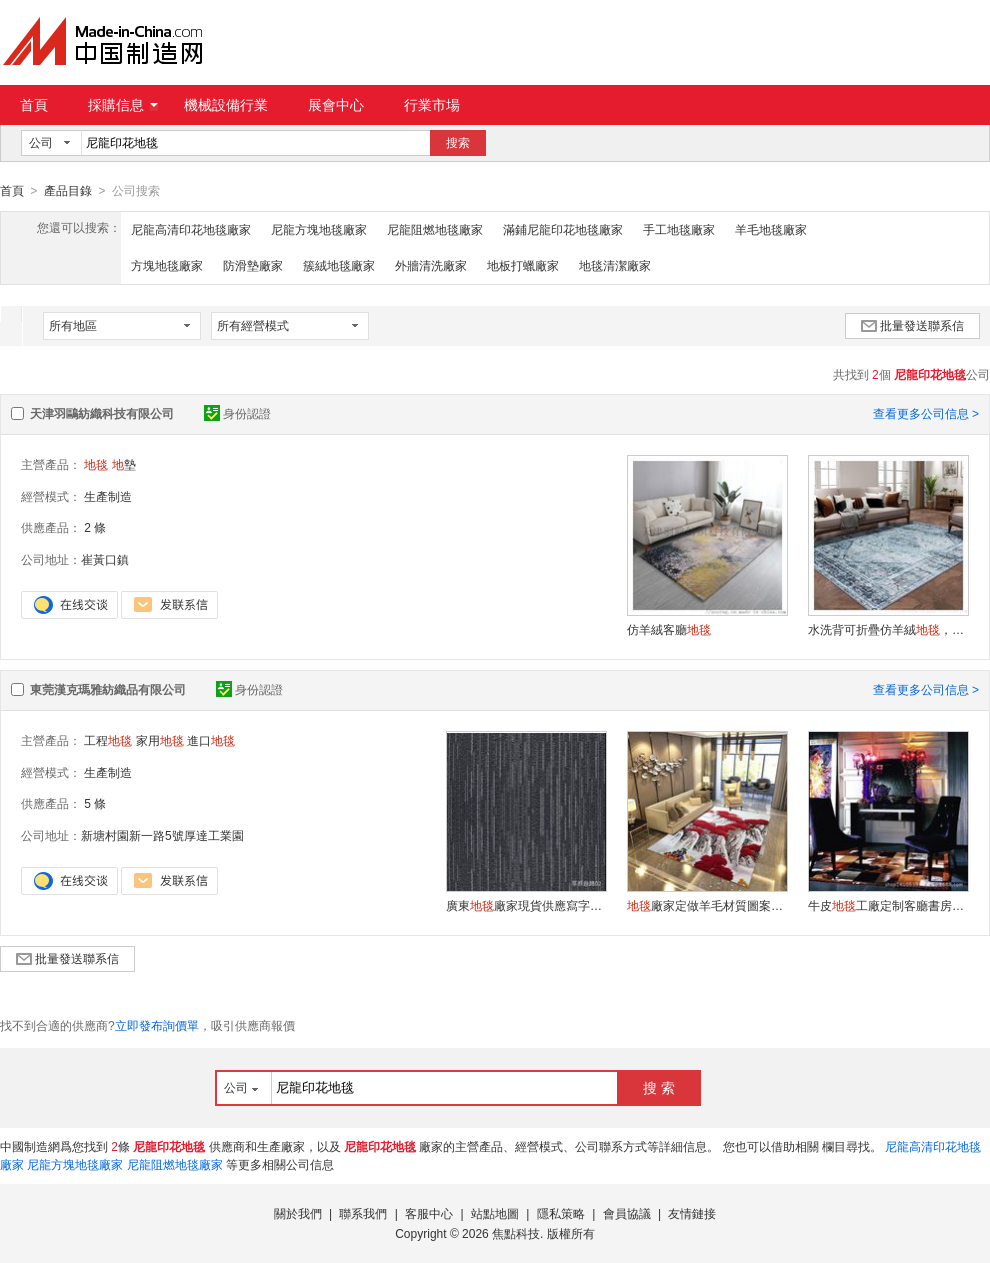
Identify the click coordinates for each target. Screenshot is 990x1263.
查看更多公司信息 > (926, 413)
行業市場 (432, 105)
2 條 (95, 527)
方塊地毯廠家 (167, 265)
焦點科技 (516, 1233)
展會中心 (336, 105)
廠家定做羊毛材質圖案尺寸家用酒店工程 (707, 905)
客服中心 (429, 1213)
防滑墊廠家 (253, 265)
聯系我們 (363, 1213)
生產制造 (108, 496)
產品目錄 (68, 191)
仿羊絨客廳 (669, 629)
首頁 (34, 105)
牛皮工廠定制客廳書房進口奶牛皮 (888, 905)
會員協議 (627, 1213)
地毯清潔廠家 (615, 265)
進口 (211, 740)
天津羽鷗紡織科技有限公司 (102, 413)
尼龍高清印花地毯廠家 (191, 229)
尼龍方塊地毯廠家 (319, 229)
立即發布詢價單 (157, 1025)
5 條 (95, 803)
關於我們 (298, 1213)
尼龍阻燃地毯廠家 (435, 229)
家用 (160, 740)
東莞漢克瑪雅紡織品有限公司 (108, 689)
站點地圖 (495, 1213)
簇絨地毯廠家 (339, 265)
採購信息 (123, 105)
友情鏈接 (692, 1213)
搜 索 (659, 1087)
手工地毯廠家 (679, 229)
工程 (108, 740)
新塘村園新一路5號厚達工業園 (162, 835)
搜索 (458, 143)
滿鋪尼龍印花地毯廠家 (563, 229)
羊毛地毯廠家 (771, 229)
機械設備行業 (226, 105)
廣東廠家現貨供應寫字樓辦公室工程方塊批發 (526, 905)
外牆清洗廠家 (431, 265)
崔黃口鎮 (105, 559)
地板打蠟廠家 (523, 265)
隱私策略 (561, 1213)
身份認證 (237, 413)
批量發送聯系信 (912, 325)
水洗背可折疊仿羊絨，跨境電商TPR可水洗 (888, 629)
